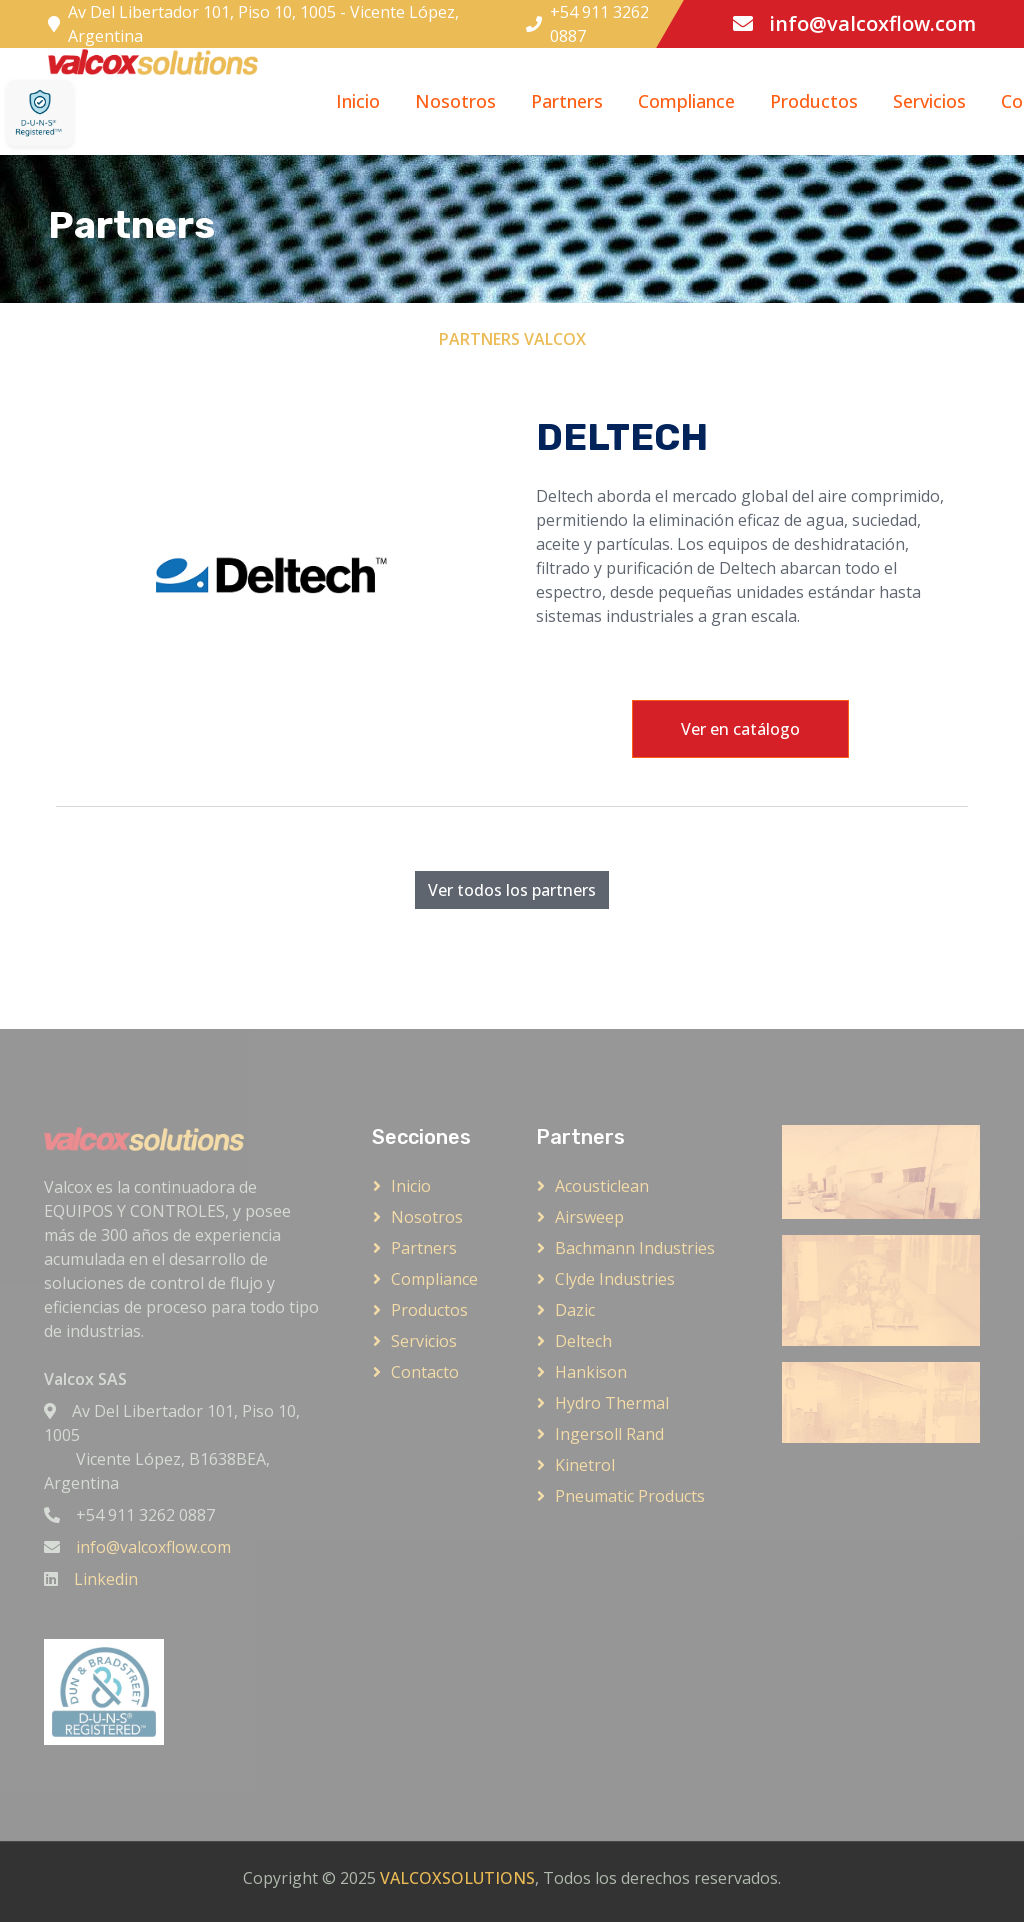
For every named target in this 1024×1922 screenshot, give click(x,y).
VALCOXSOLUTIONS (457, 1878)
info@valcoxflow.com (872, 23)
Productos (814, 101)
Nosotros (455, 101)
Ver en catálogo (740, 730)
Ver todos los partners (512, 890)
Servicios (929, 101)
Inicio (358, 101)
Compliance (686, 101)
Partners (567, 101)
